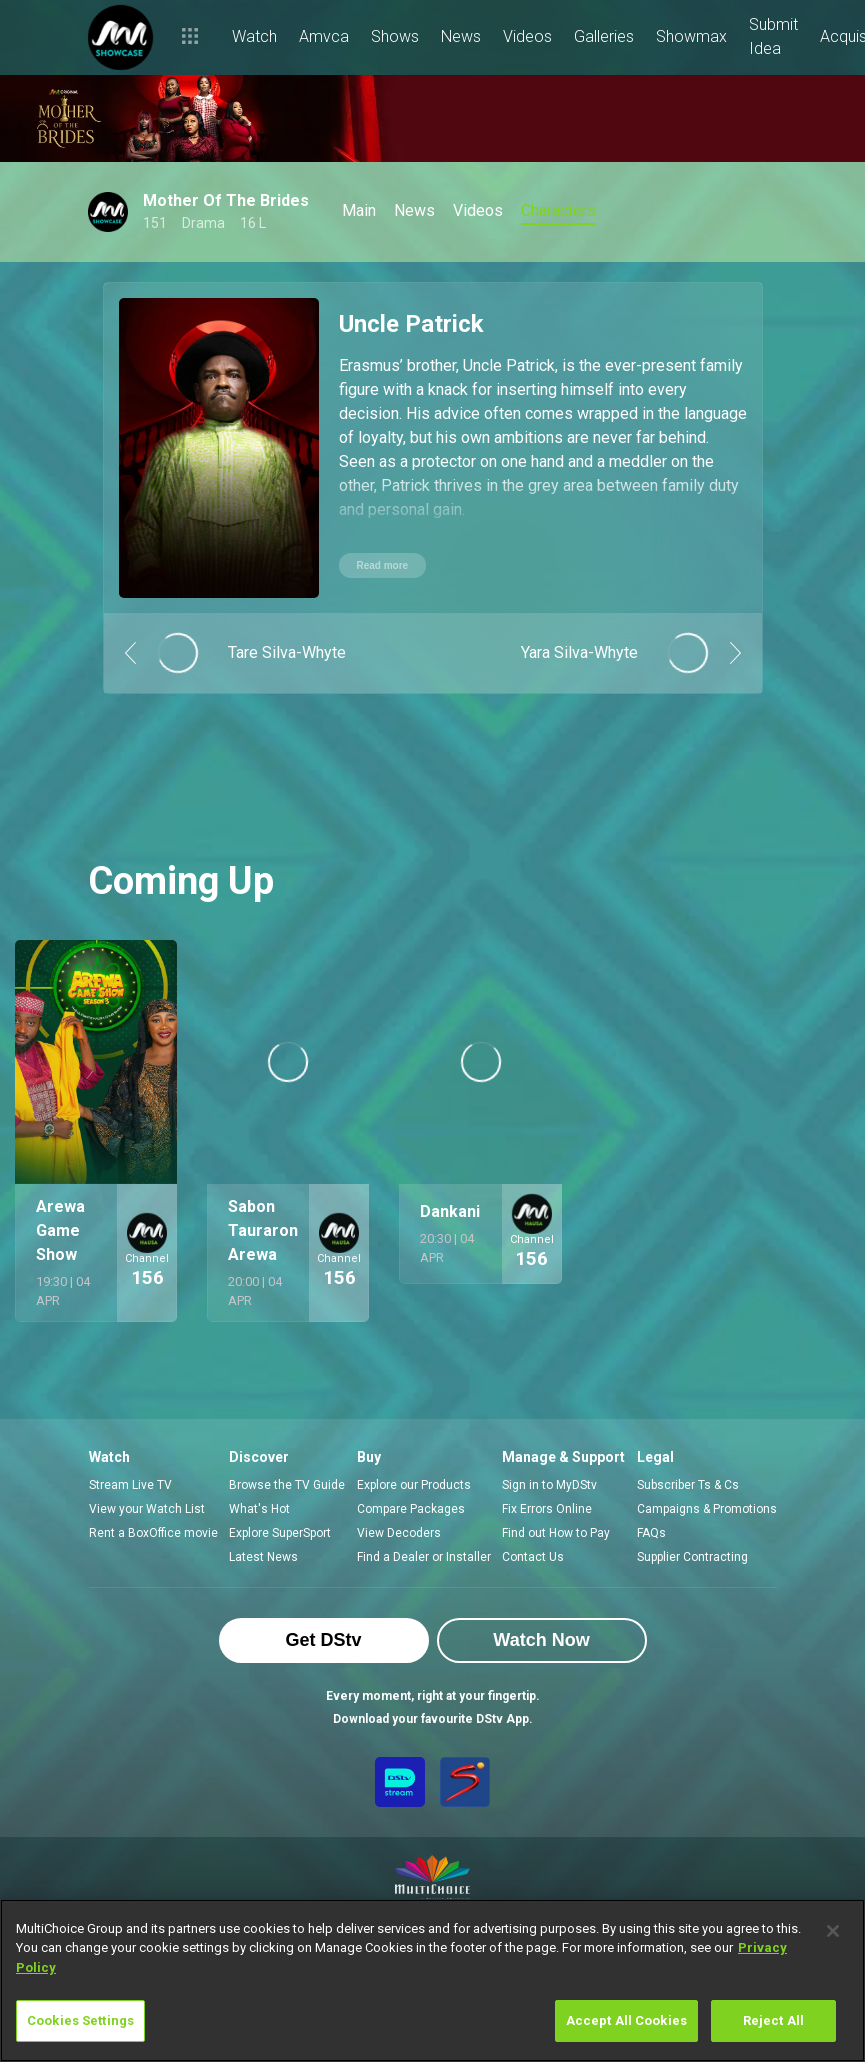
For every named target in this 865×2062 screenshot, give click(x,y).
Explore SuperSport (280, 1533)
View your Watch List (147, 1509)
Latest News (263, 1557)
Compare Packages (411, 1509)
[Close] (833, 1931)
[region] (432, 1980)
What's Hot (259, 1509)
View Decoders (399, 1533)
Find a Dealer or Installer (424, 1557)
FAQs (651, 1533)
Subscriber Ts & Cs (688, 1485)
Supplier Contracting (692, 1557)
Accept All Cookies (626, 2020)
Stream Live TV (130, 1485)
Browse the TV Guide (287, 1485)
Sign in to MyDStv (549, 1485)
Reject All (773, 2020)
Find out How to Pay (556, 1533)
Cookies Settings (80, 2020)
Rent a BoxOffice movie (153, 1533)
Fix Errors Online (547, 1509)
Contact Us (533, 1557)
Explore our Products (414, 1485)
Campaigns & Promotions (707, 1509)
